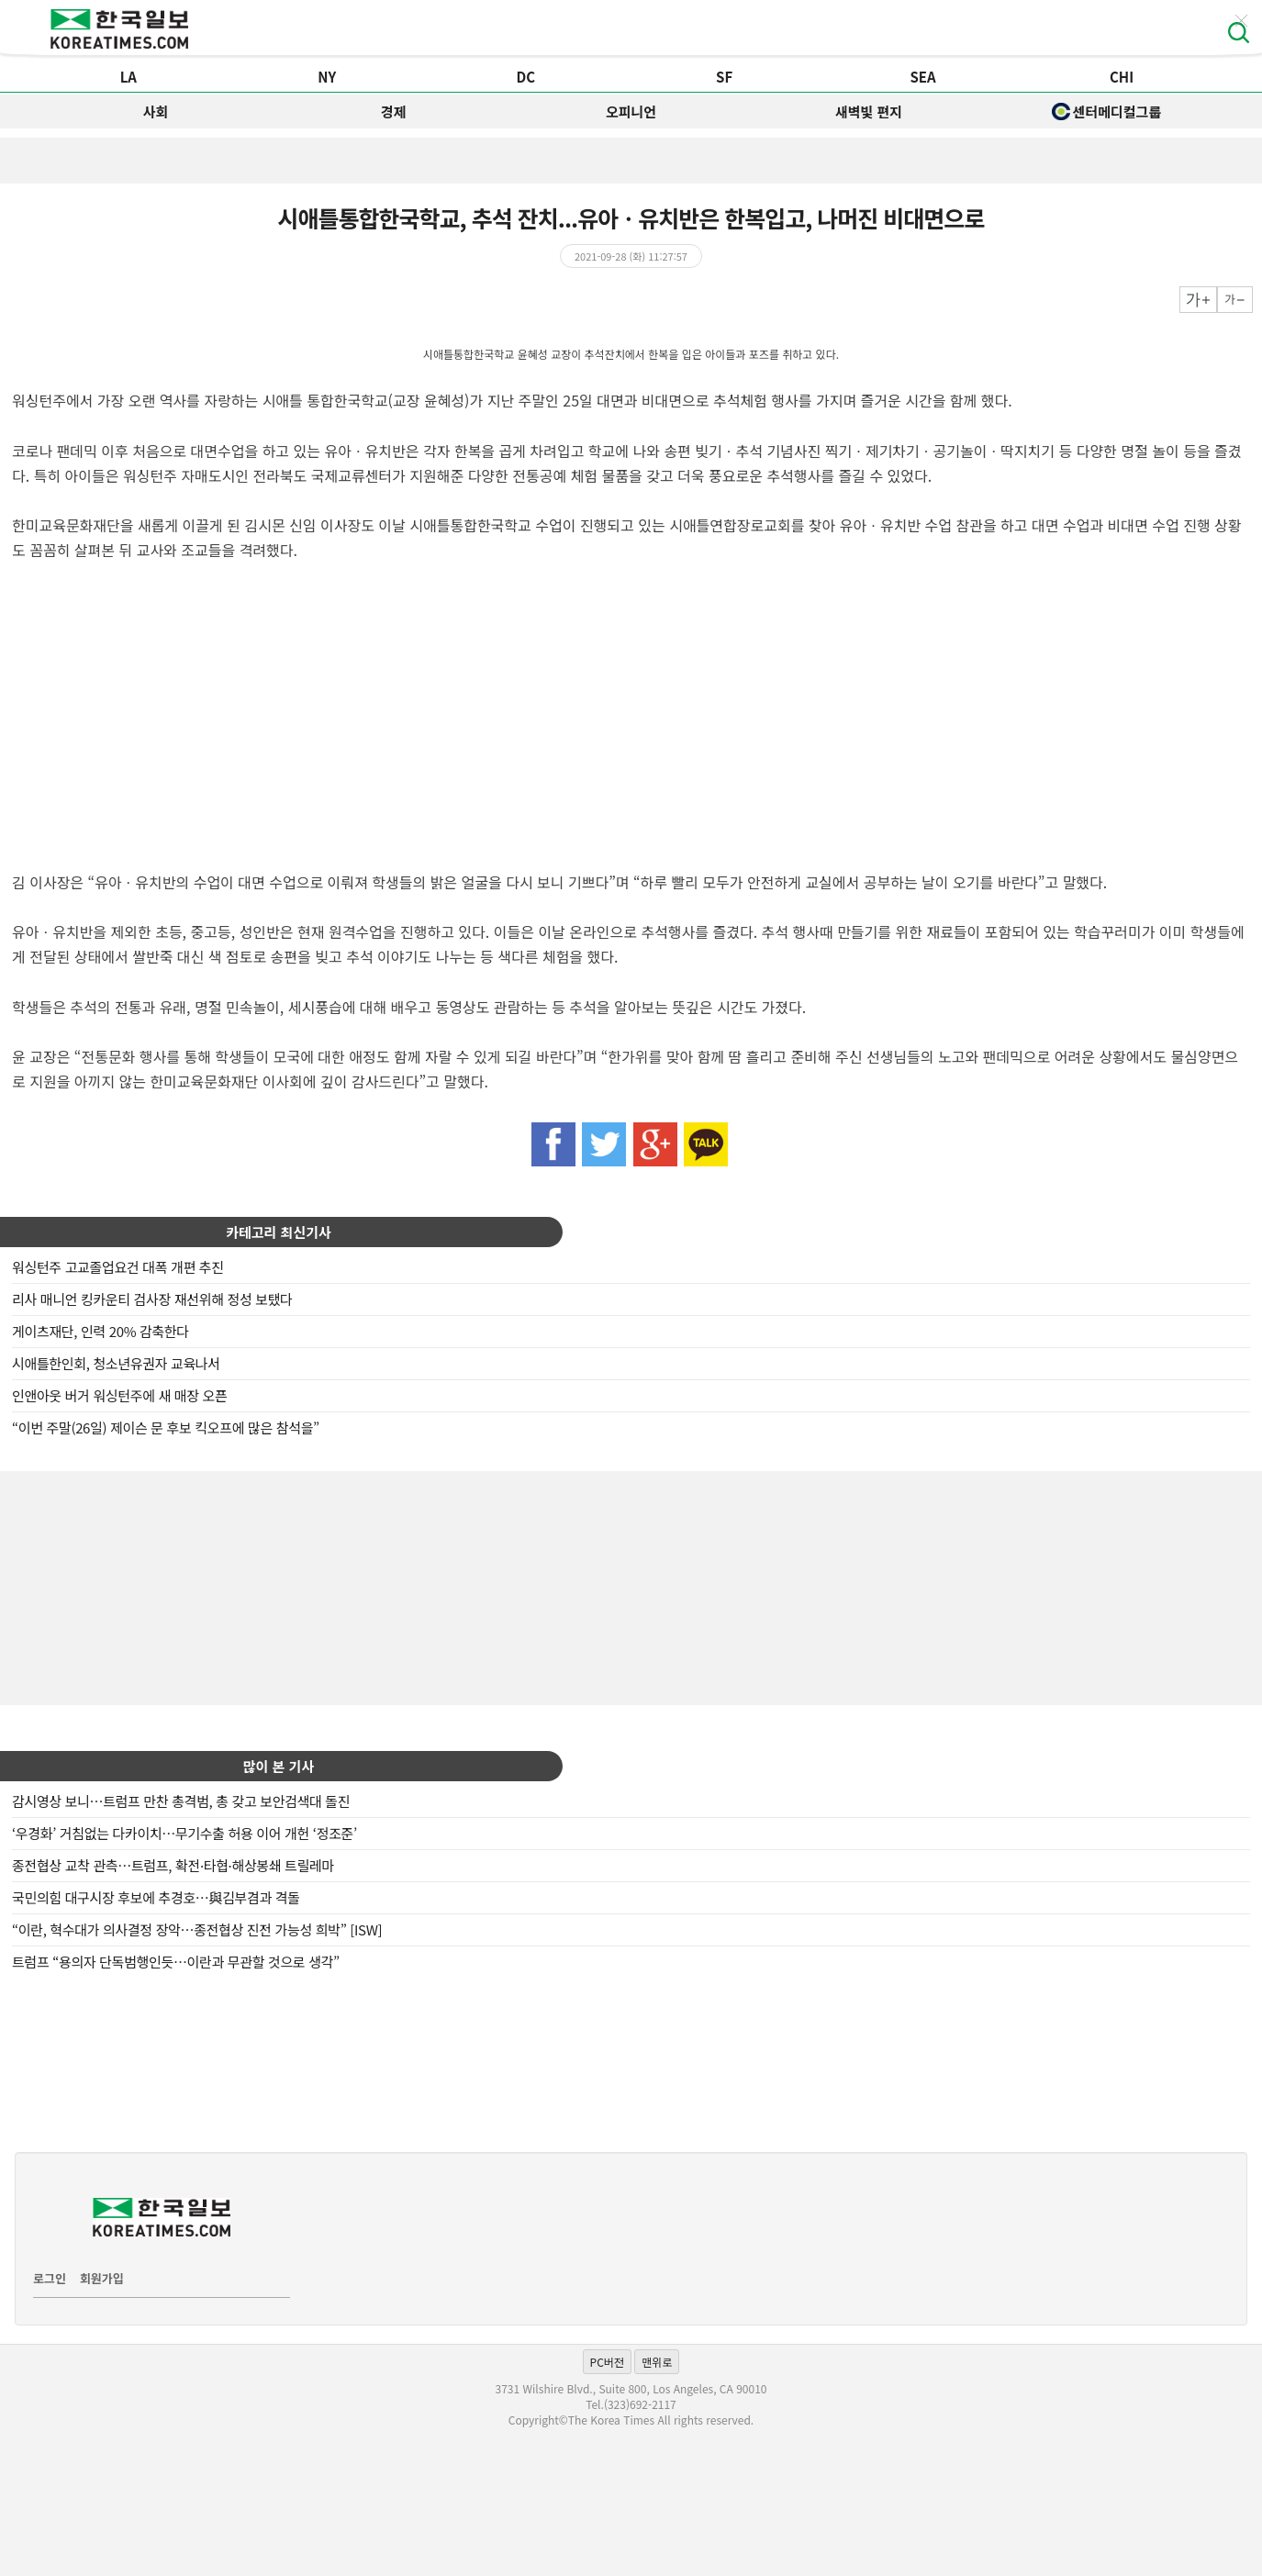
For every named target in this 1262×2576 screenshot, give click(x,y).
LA (128, 76)
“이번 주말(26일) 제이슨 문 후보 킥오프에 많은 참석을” (165, 1427)
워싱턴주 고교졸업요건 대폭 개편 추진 (118, 1267)
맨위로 (657, 2362)
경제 (394, 111)
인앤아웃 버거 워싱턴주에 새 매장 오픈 (119, 1395)
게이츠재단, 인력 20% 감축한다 (100, 1331)
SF (724, 76)
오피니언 (631, 111)
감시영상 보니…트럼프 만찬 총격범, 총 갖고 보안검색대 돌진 (181, 1801)
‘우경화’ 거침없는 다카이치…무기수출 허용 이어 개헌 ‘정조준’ (184, 1833)
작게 (1235, 299)
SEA (922, 76)
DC (525, 76)
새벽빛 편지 (868, 111)
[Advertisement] (631, 1586)
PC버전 (607, 2362)
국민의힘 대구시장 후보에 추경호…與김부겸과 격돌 (156, 1897)
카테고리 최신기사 (278, 1232)
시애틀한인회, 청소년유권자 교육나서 (116, 1363)
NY (327, 76)
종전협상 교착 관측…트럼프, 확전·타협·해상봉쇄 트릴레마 (173, 1865)
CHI (1122, 76)
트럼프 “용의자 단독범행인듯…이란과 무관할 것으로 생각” (176, 1961)
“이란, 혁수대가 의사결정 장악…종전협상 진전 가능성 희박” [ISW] (197, 1929)
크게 (1198, 299)
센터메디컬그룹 (1107, 111)
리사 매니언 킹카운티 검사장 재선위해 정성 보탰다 (152, 1299)
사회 (156, 111)
